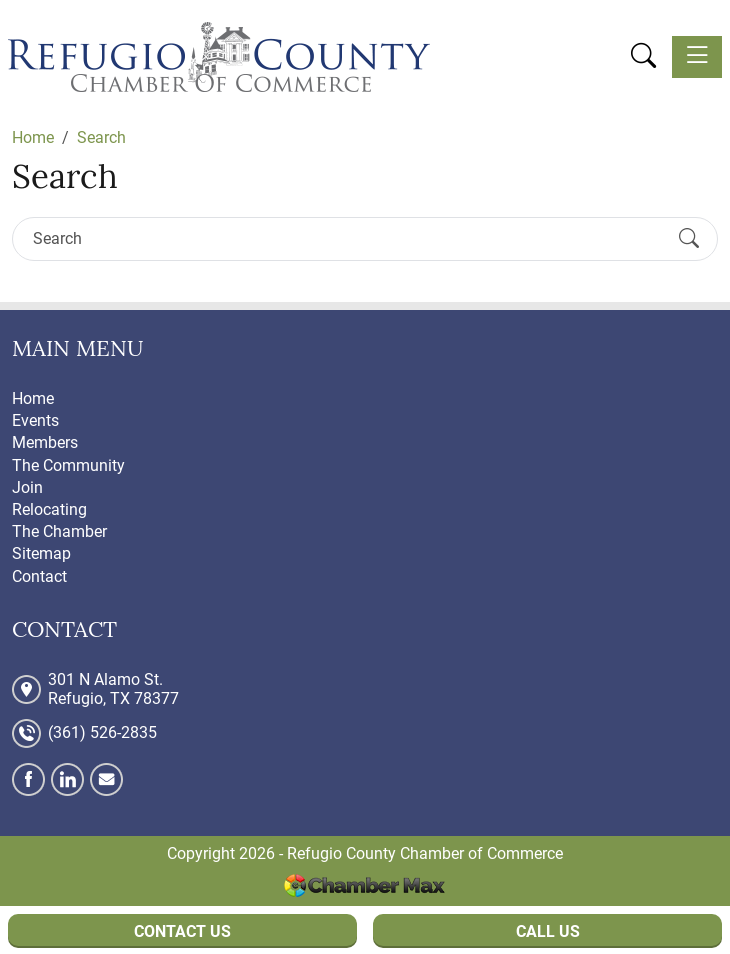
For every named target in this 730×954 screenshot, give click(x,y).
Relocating (49, 509)
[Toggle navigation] (697, 57)
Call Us (548, 931)
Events (35, 420)
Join (27, 487)
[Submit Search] (689, 239)
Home (33, 398)
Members (45, 442)
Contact (39, 576)
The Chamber (59, 531)
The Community (68, 465)
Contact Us (182, 931)
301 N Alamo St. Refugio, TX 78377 (113, 689)
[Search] (347, 238)
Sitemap (41, 553)
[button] (643, 56)
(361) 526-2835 (102, 732)
